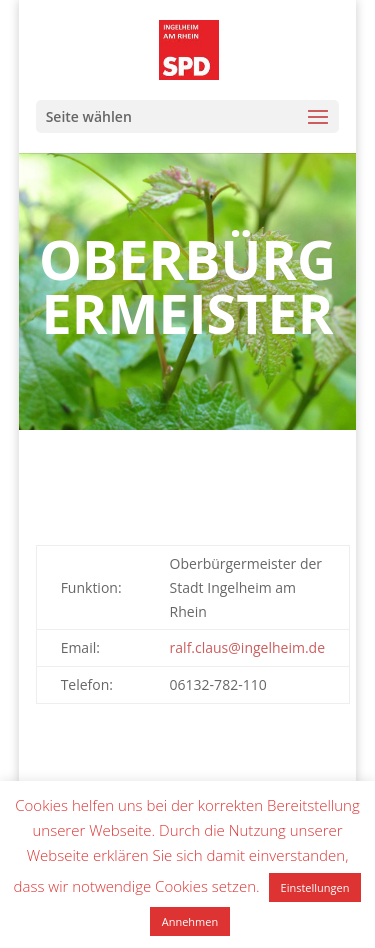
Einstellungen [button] (315, 887)
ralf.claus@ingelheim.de (247, 647)
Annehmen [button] (190, 921)
